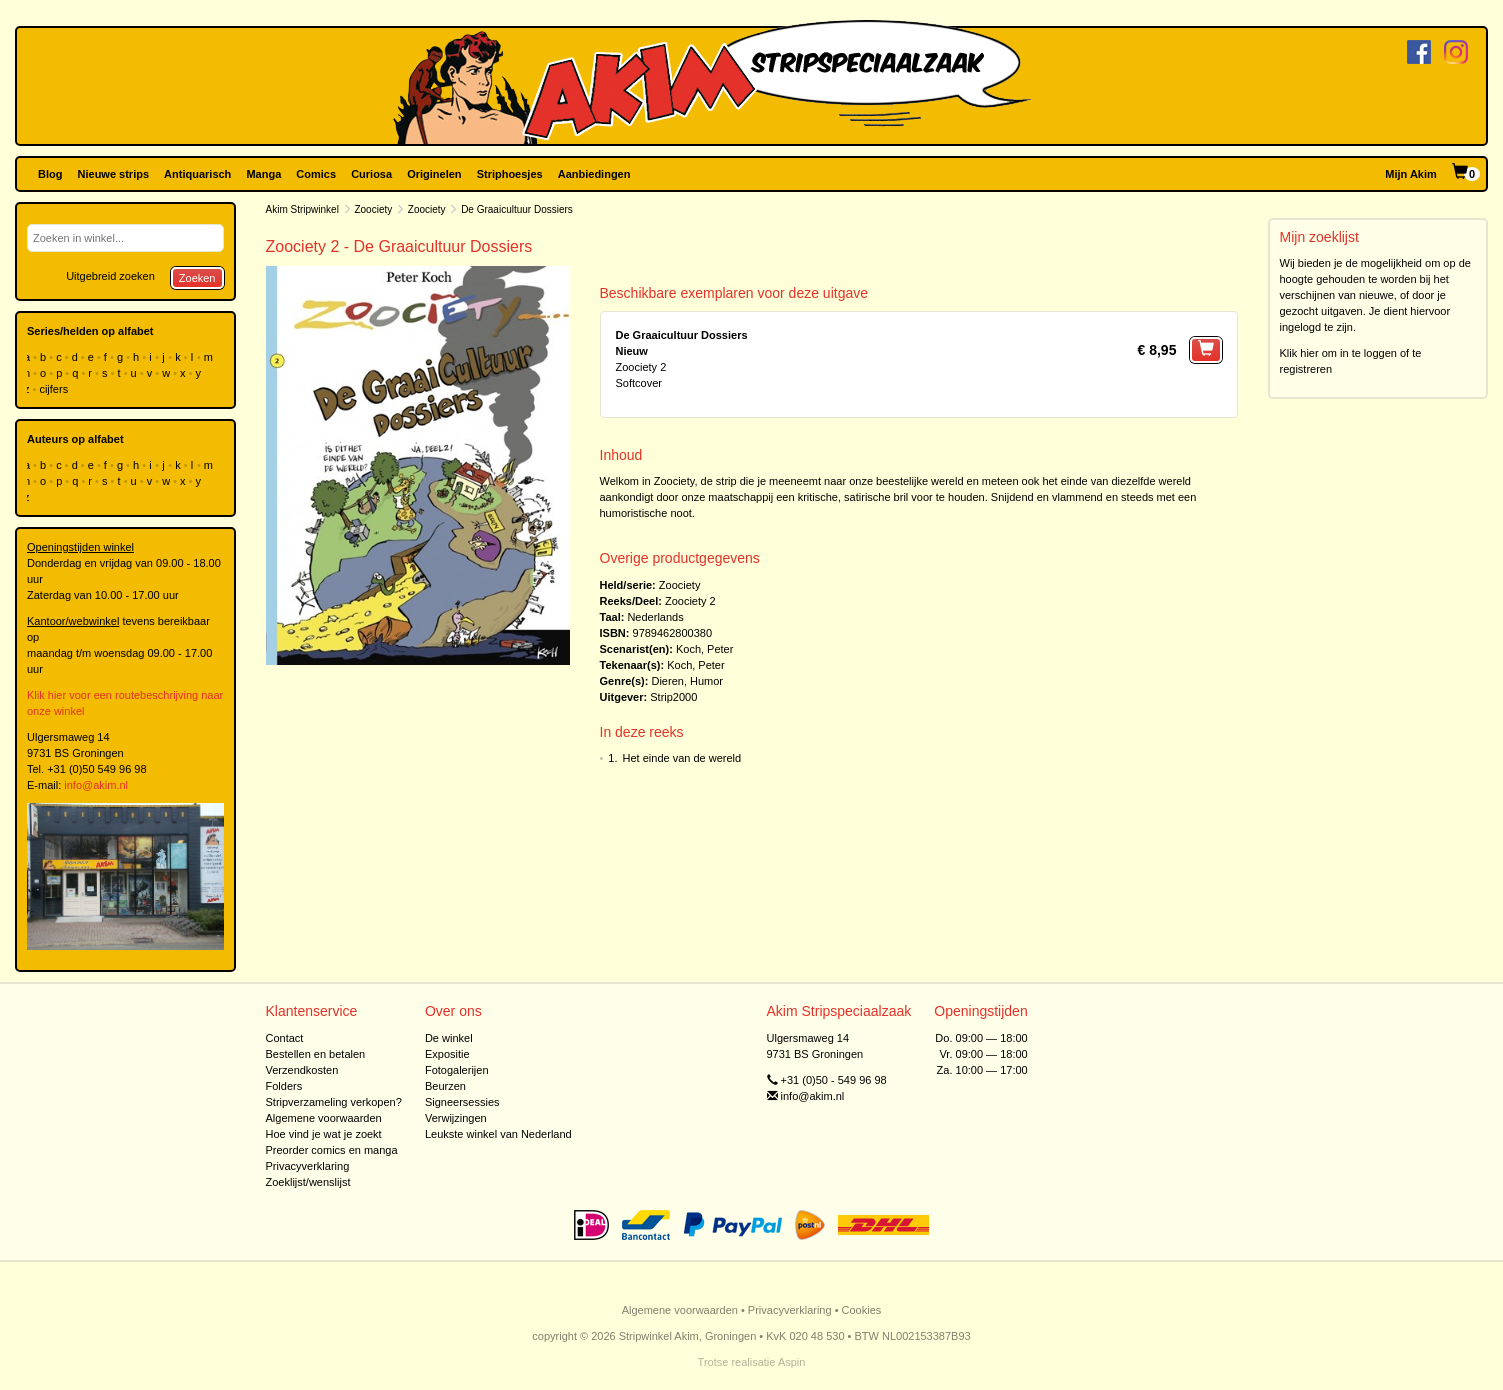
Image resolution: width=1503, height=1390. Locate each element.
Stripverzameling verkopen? (334, 1102)
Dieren (667, 681)
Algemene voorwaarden (324, 1118)
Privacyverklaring (308, 1166)
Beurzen (445, 1086)
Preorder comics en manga (332, 1150)
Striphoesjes (510, 174)
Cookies (862, 1310)
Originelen (434, 174)
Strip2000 (673, 697)
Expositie (447, 1054)
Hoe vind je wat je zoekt (324, 1134)
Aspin (792, 1362)
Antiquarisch (197, 174)
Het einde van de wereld (682, 758)
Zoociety (373, 209)
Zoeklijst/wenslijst (308, 1182)
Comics (316, 174)
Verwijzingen (456, 1118)
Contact (285, 1038)
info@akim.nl (96, 785)
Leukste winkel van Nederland (498, 1134)
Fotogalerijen (457, 1070)
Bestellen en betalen (316, 1054)
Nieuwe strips (114, 174)
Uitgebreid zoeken (110, 276)
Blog (50, 174)
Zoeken (197, 278)
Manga (263, 174)
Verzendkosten (302, 1070)
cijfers (55, 389)
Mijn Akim (1411, 174)
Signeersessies (462, 1102)
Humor (706, 681)
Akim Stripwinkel (302, 209)
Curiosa (371, 174)
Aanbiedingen (594, 174)
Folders (284, 1086)
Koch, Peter (704, 649)
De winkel (449, 1038)
